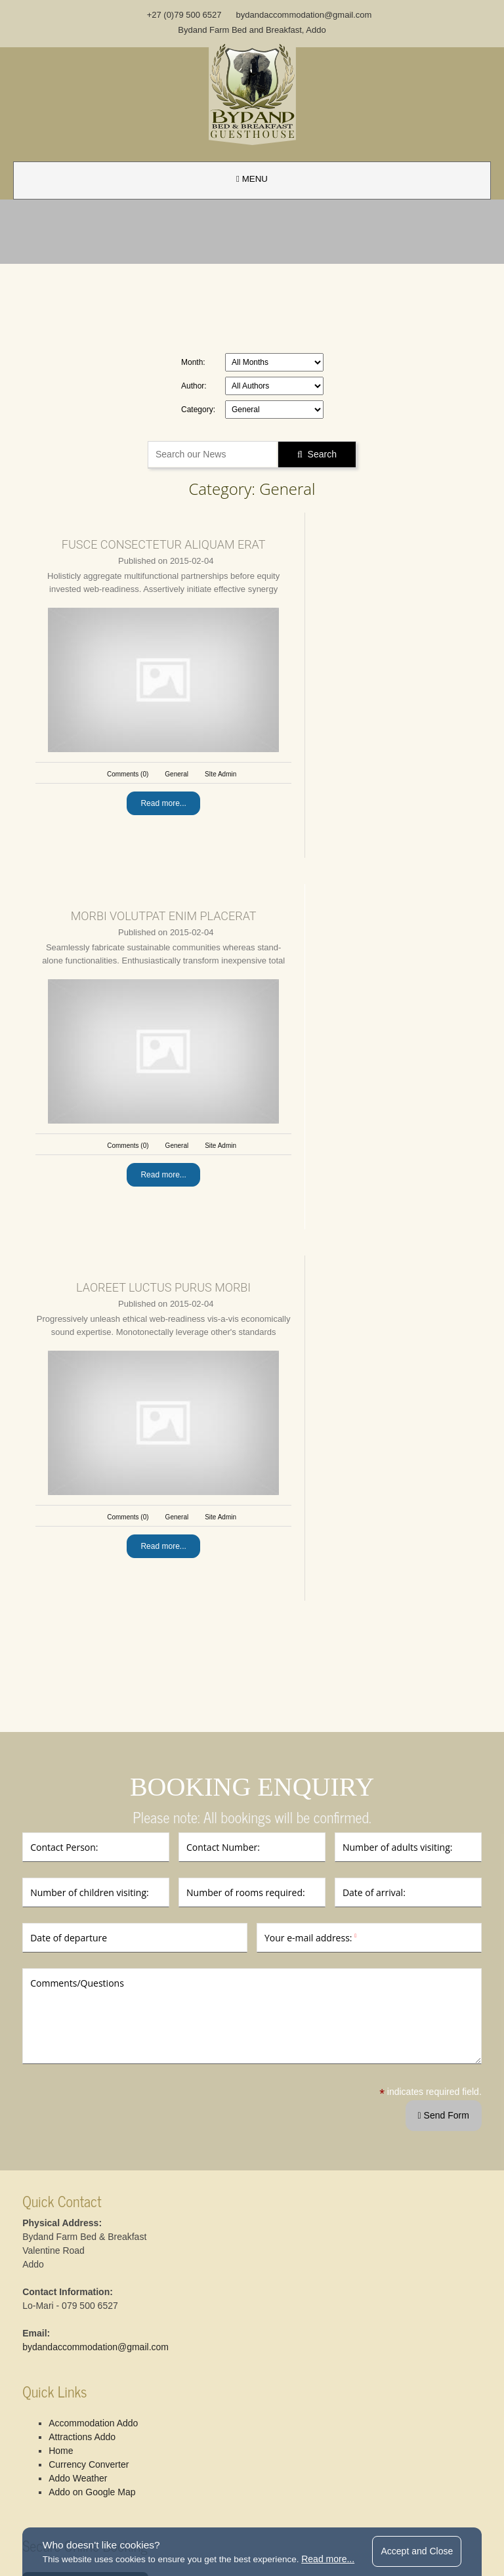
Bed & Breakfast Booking (89, 2215)
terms (144, 2508)
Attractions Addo (85, 2064)
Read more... (331, 2557)
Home (64, 2078)
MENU (252, 178)
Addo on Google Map (95, 2120)
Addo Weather (81, 2106)
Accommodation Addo (97, 2051)
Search (317, 453)
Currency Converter (92, 2092)
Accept (423, 2549)
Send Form (439, 1743)
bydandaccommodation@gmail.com (304, 15)
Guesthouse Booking (80, 2248)
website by (422, 2508)
